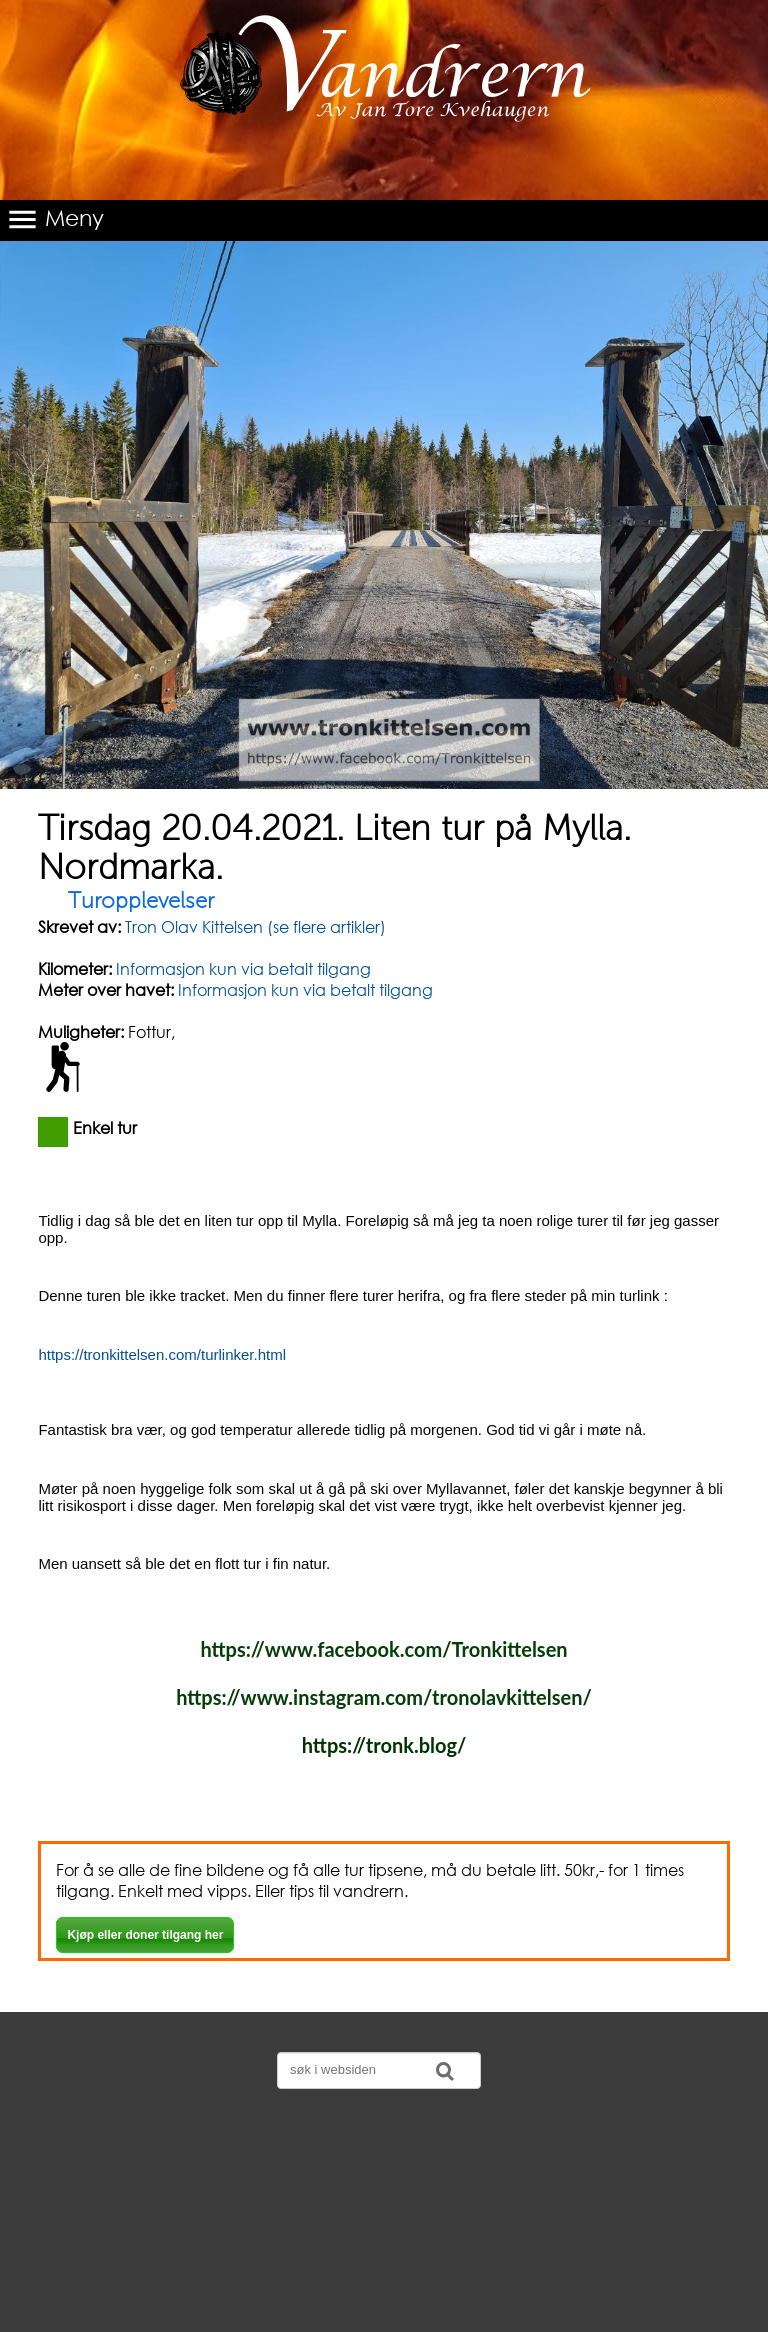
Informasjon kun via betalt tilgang (243, 968)
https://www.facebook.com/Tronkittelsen (383, 1649)
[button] (384, 220)
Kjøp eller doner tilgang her (145, 1935)
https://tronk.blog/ (384, 1745)
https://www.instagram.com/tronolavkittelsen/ (384, 1697)
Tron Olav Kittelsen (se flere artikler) (253, 926)
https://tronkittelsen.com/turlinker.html (162, 1354)
